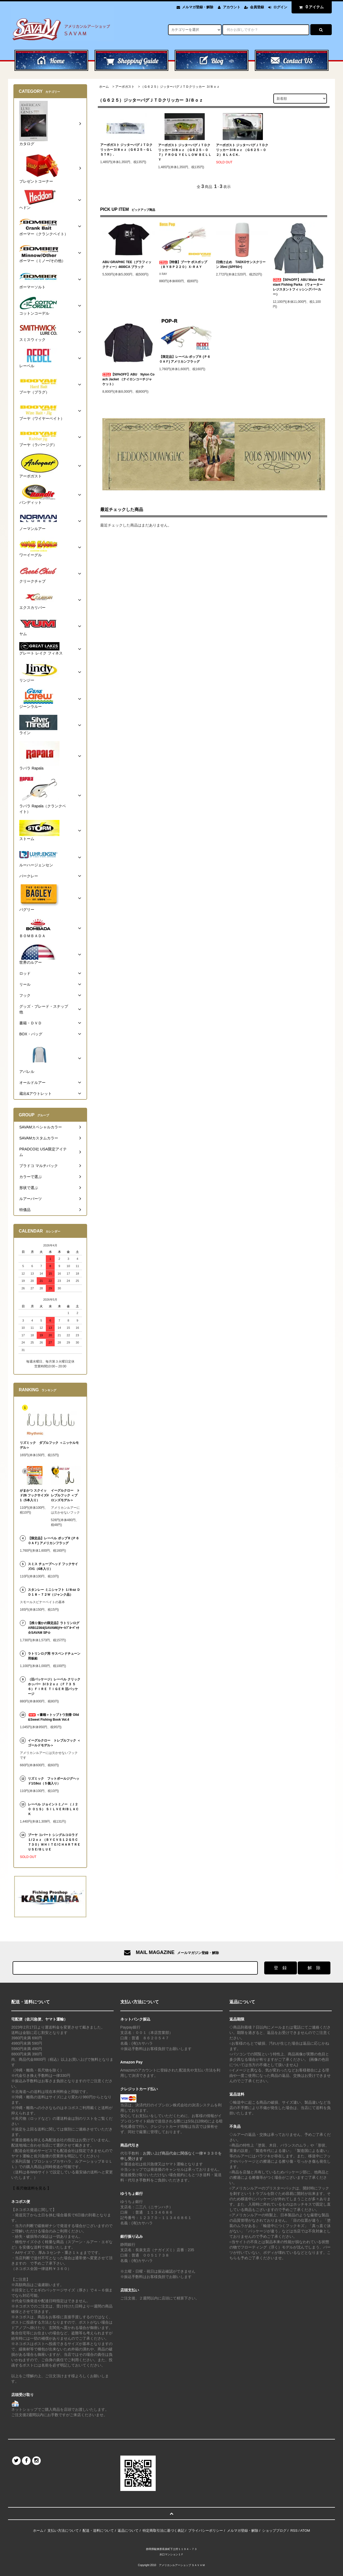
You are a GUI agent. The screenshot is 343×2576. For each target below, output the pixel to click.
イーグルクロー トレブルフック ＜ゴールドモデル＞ (54, 1743)
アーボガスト (125, 87)
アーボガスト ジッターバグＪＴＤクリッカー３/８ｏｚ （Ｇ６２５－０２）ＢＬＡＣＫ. (242, 150)
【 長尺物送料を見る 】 (31, 2188)
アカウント (231, 7)
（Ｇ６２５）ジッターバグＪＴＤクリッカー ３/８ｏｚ (180, 87)
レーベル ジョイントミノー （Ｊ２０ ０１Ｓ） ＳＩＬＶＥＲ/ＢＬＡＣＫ (53, 1809)
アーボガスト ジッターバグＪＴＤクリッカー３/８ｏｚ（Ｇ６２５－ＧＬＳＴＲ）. (126, 149)
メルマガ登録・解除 (197, 7)
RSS (294, 2531)
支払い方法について (63, 2531)
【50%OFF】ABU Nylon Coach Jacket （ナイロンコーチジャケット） (128, 379)
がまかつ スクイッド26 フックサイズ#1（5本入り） (34, 1495)
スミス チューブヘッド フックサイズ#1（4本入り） (53, 1566)
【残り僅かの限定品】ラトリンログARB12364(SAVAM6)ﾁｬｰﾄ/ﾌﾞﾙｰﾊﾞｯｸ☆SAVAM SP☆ (53, 1628)
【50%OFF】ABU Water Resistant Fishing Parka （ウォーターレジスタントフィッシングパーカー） (299, 287)
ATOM (305, 2531)
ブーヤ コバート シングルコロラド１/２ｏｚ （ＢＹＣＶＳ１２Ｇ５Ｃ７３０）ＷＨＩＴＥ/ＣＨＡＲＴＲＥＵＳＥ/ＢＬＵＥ (54, 1842)
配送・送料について (98, 2531)
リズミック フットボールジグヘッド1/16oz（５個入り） (53, 1781)
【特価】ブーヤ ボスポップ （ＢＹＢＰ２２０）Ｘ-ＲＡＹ (183, 264)
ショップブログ (274, 2531)
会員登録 (257, 7)
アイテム (310, 7)
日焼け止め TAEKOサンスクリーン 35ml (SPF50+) (241, 264)
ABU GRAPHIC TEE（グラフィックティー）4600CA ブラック (126, 264)
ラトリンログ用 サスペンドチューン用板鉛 (54, 1656)
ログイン (280, 7)
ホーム (104, 87)
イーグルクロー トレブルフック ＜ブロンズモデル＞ (65, 1495)
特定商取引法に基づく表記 (163, 2531)
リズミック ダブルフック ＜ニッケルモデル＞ (49, 1445)
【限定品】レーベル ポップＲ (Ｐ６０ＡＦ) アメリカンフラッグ (184, 359)
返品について (128, 2531)
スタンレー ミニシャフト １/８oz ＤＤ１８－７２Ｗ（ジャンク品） (54, 1592)
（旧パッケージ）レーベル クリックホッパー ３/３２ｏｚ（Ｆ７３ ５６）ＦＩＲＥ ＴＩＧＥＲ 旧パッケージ (54, 1686)
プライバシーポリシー (205, 2531)
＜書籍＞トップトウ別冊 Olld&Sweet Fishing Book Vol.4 (53, 1717)
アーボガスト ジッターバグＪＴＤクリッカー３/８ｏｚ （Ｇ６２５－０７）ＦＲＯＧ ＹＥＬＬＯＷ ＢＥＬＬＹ (184, 152)
